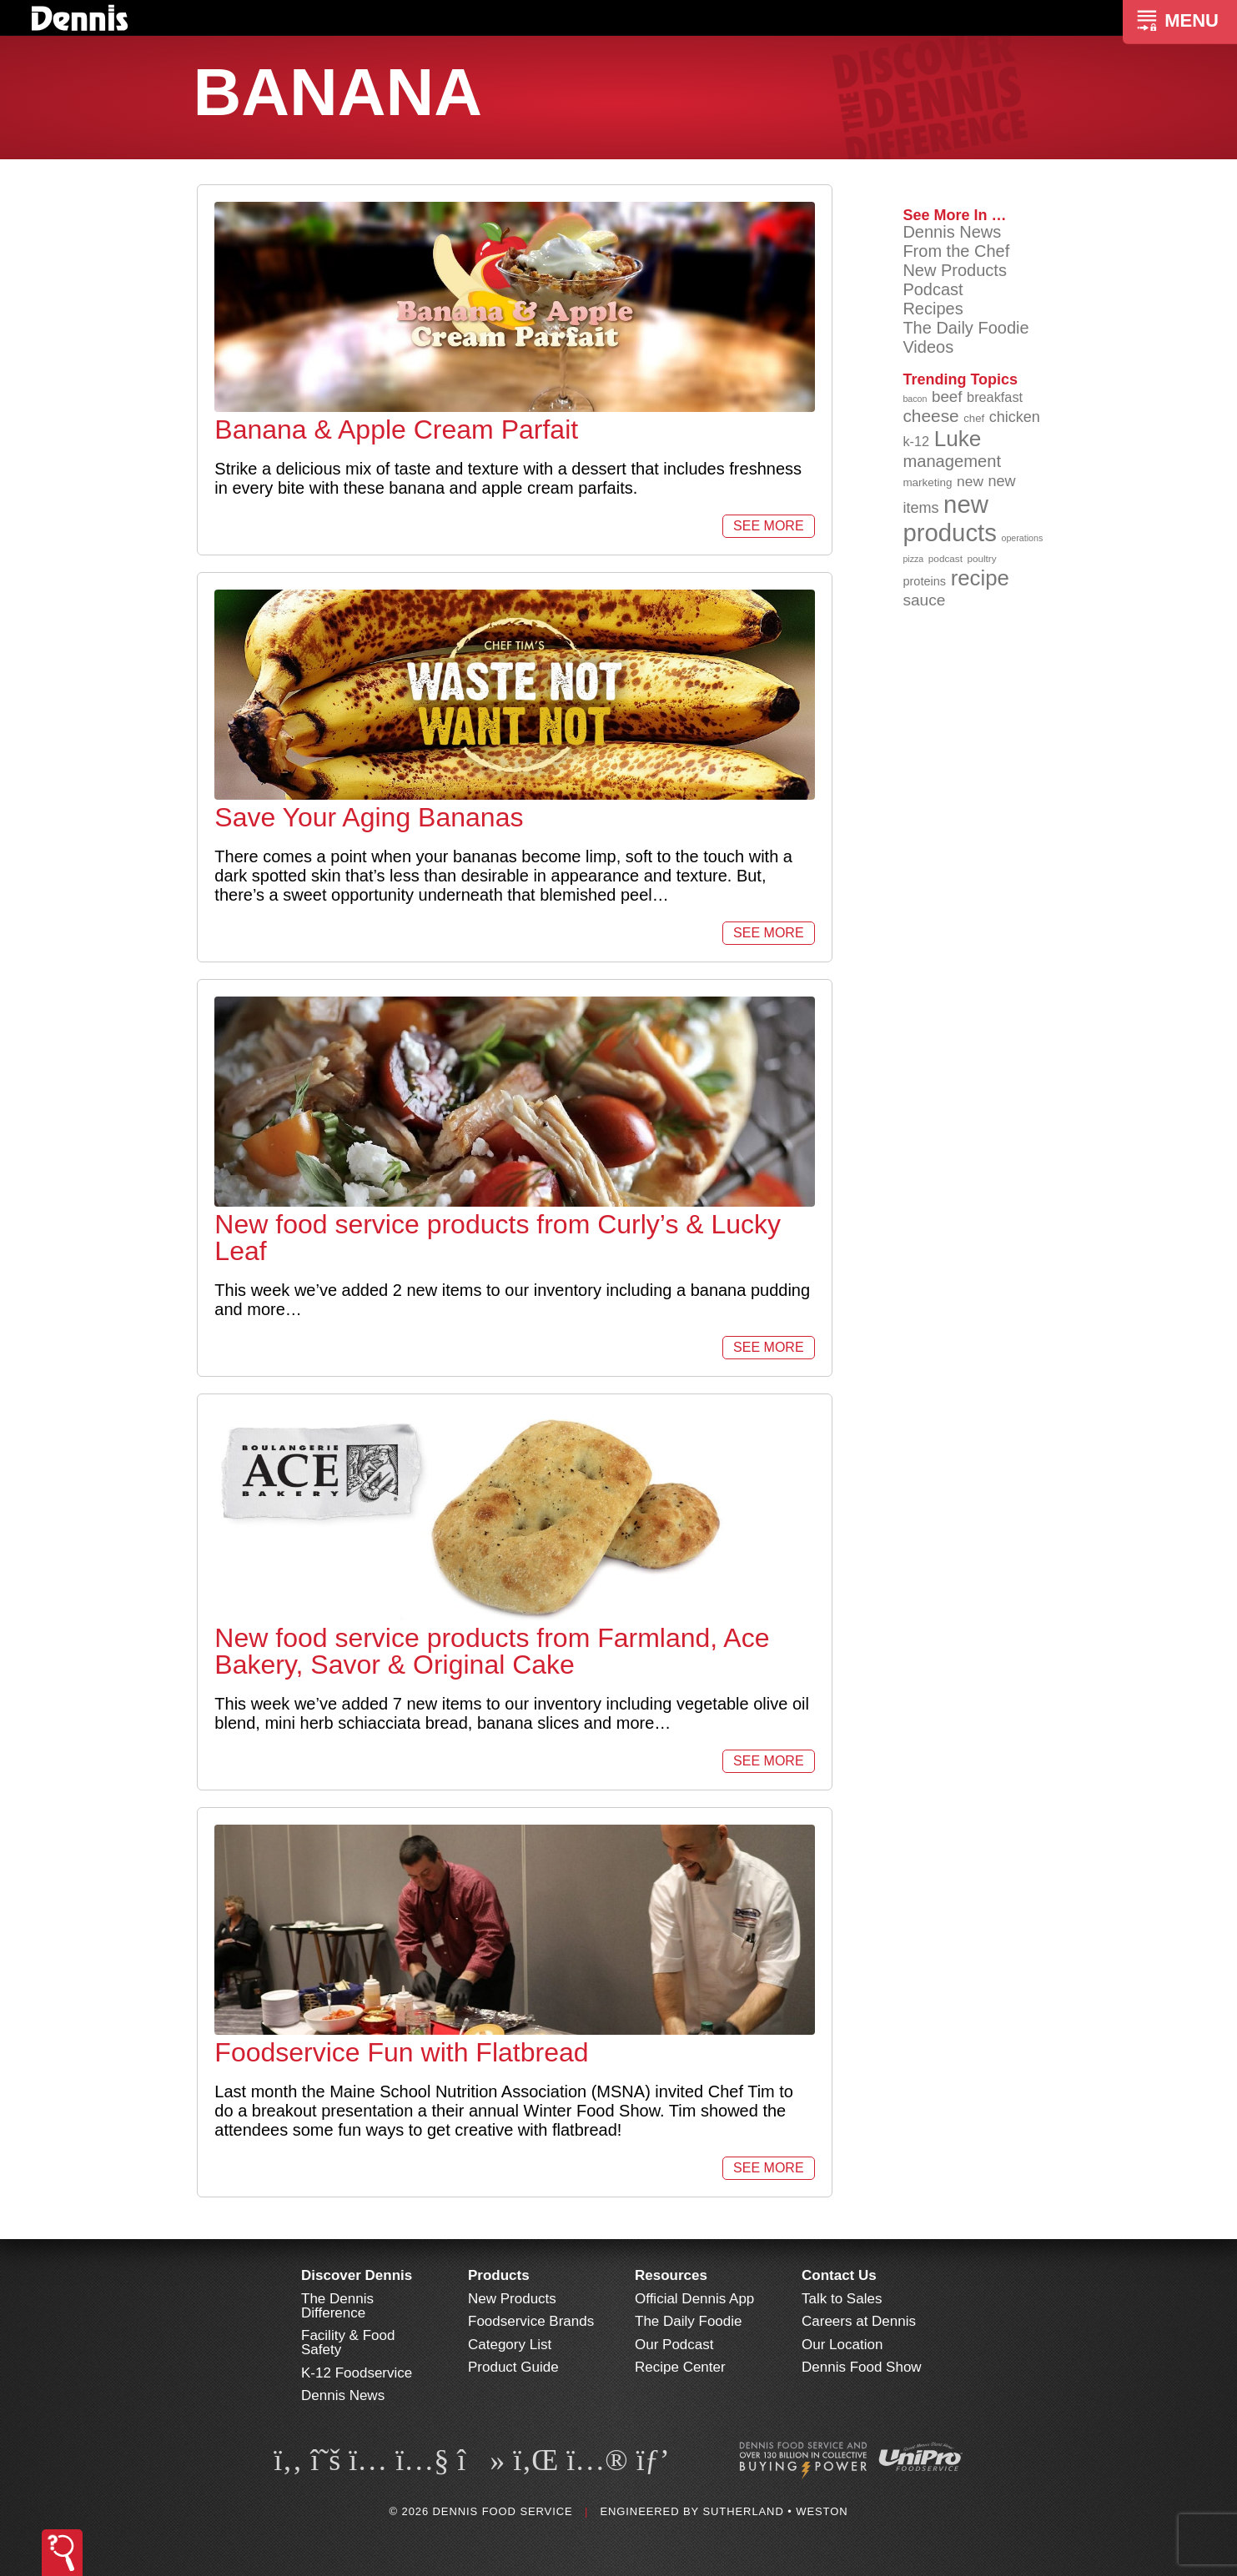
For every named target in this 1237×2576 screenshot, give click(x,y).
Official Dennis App (694, 2299)
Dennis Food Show (862, 2367)
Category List (509, 2345)
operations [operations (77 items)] (1022, 538)
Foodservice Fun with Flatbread (401, 2052)
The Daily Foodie (965, 328)
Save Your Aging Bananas (368, 817)
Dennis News (952, 232)
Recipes (933, 308)
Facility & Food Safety (348, 2342)
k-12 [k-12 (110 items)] (916, 441)
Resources (671, 2275)
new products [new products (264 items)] (950, 518)
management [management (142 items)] (952, 461)
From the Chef (956, 251)
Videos (928, 347)
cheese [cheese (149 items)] (930, 415)
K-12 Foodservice (356, 2373)
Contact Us (839, 2275)
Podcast (933, 289)
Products (499, 2275)
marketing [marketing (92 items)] (927, 482)
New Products (955, 270)
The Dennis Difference (337, 2306)
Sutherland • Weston (774, 2511)
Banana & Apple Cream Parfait (396, 429)
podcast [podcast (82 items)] (945, 558)
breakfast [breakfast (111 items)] (995, 396)
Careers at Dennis (859, 2321)
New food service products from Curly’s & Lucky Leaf (497, 1237)
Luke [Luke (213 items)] (958, 438)
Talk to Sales (842, 2299)
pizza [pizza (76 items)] (913, 559)
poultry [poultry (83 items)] (981, 558)
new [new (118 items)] (970, 481)
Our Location (842, 2345)
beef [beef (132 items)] (947, 396)
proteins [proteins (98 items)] (924, 581)
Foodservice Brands (531, 2321)
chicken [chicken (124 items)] (1014, 417)
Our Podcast (674, 2345)
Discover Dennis (356, 2275)
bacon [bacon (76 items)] (915, 399)
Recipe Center (680, 2367)
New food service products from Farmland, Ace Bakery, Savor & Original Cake (491, 1651)
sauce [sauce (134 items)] (924, 600)
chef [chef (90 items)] (973, 418)
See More (768, 526)
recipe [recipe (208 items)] (980, 578)
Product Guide (513, 2367)
